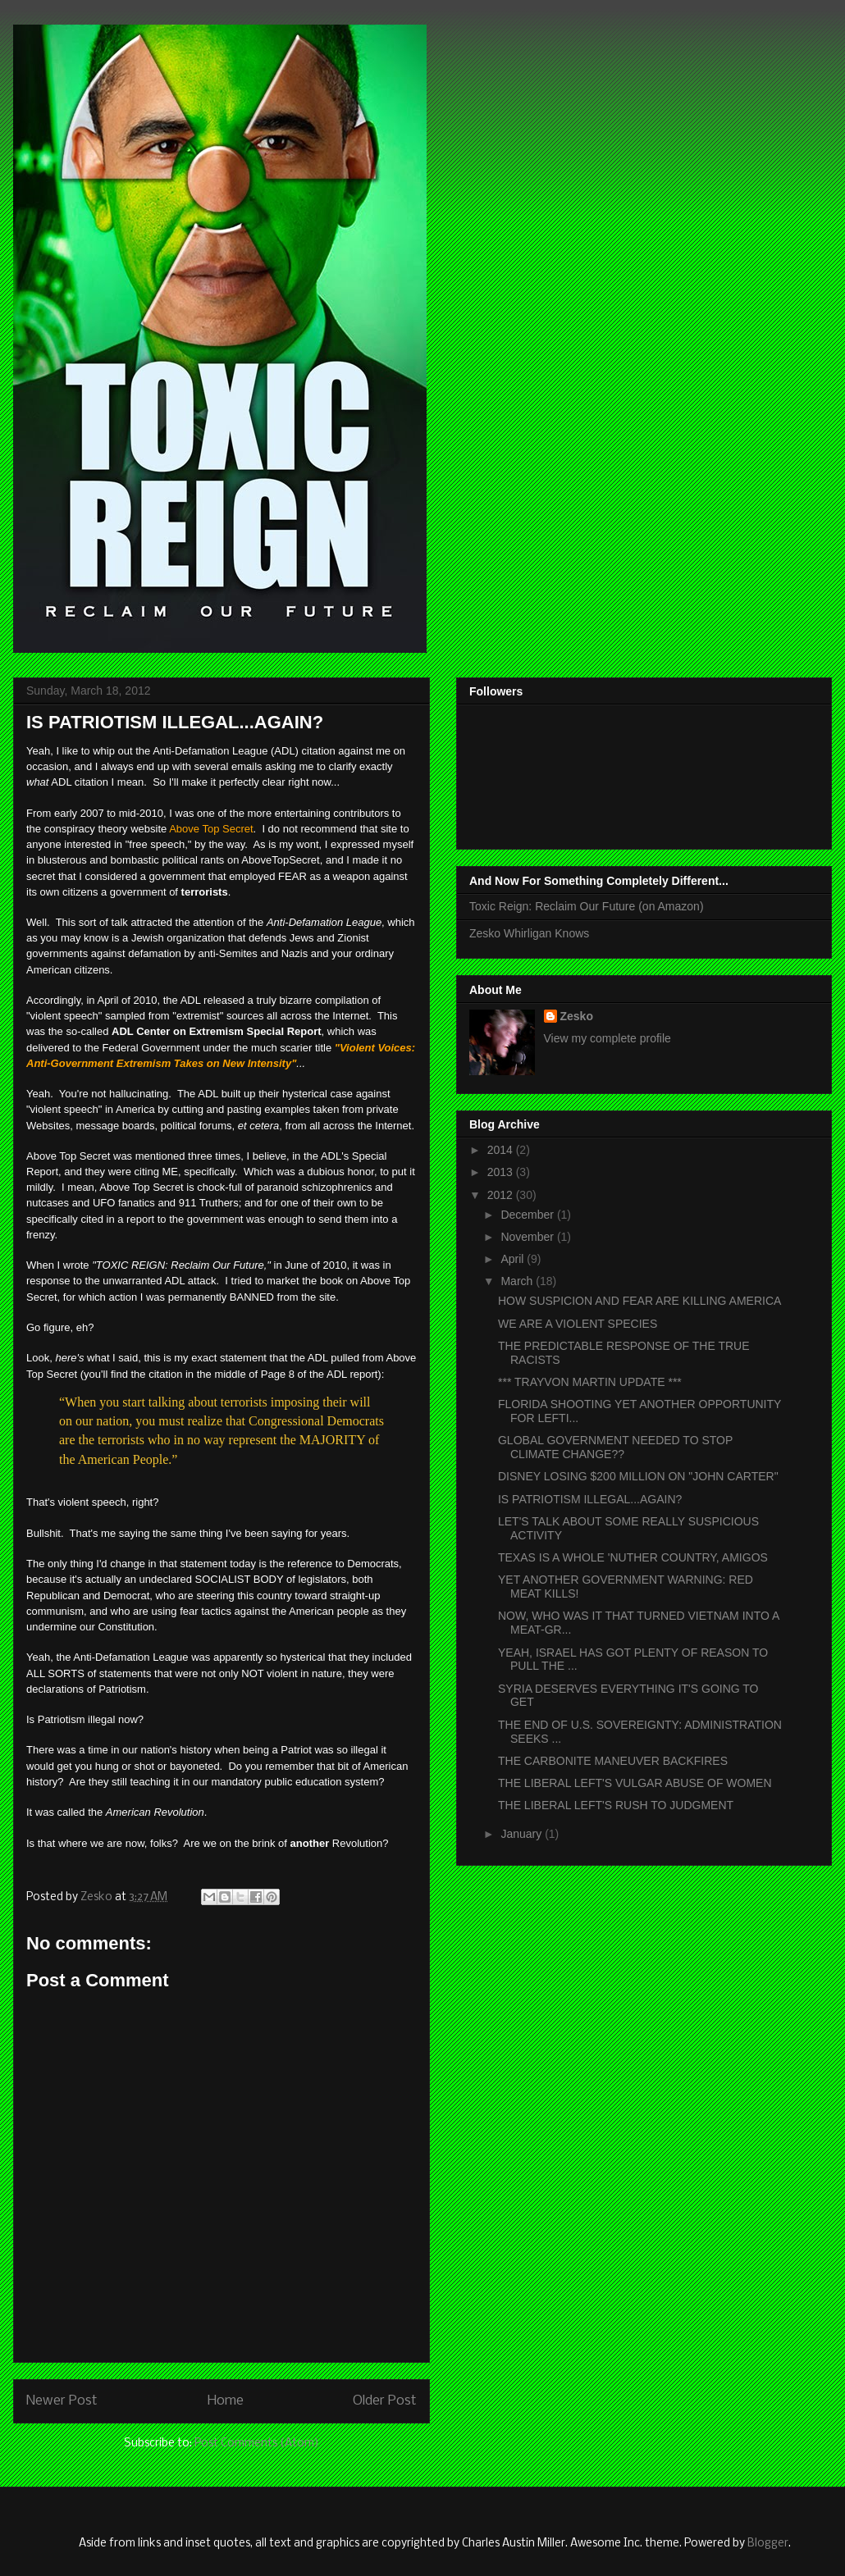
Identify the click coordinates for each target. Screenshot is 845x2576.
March (518, 1281)
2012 (501, 1194)
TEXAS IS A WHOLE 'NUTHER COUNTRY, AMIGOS (633, 1557)
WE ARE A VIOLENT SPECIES (577, 1323)
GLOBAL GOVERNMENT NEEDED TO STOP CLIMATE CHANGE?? (615, 1447)
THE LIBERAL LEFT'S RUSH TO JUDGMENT (615, 1805)
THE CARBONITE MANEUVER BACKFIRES (613, 1760)
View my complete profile (607, 1038)
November (528, 1236)
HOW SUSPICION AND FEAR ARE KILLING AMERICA (639, 1300)
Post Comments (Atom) (256, 2443)
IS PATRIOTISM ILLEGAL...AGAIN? (590, 1499)
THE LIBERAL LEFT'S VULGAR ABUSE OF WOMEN (635, 1783)
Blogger (767, 2543)
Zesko (576, 1016)
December (528, 1214)
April (513, 1258)
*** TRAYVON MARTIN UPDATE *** (590, 1381)
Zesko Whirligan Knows (529, 933)
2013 (501, 1172)
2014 (501, 1149)
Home (226, 2401)
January (522, 1833)
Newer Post (62, 2401)
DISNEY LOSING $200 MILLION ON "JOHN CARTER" (638, 1476)
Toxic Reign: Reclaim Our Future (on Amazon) (586, 906)
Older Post (385, 2401)
